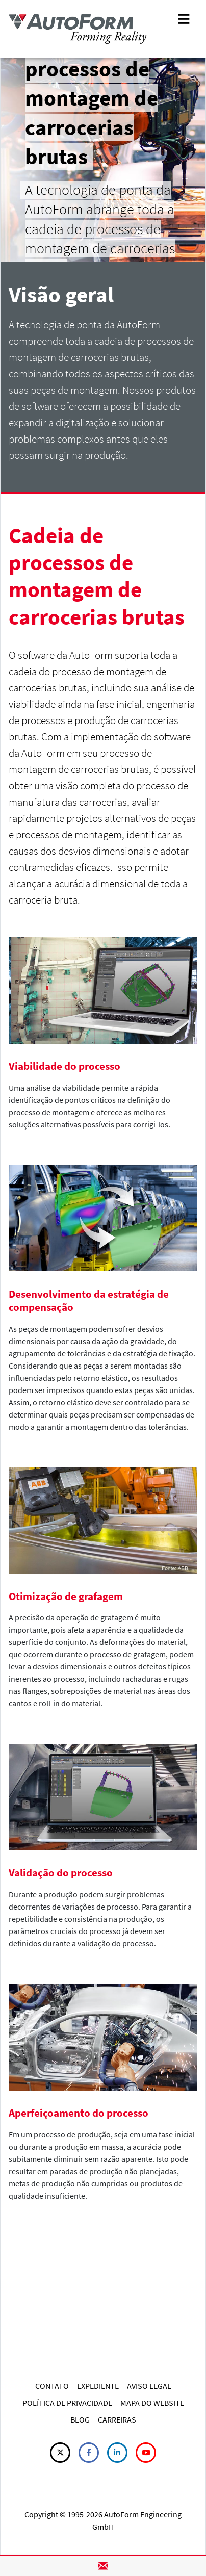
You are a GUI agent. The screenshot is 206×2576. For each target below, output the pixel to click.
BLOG (80, 2419)
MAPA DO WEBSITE (152, 2403)
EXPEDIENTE (98, 2386)
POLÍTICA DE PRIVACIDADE (67, 2403)
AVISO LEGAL (149, 2386)
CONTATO (52, 2386)
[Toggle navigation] (183, 18)
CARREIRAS (117, 2419)
